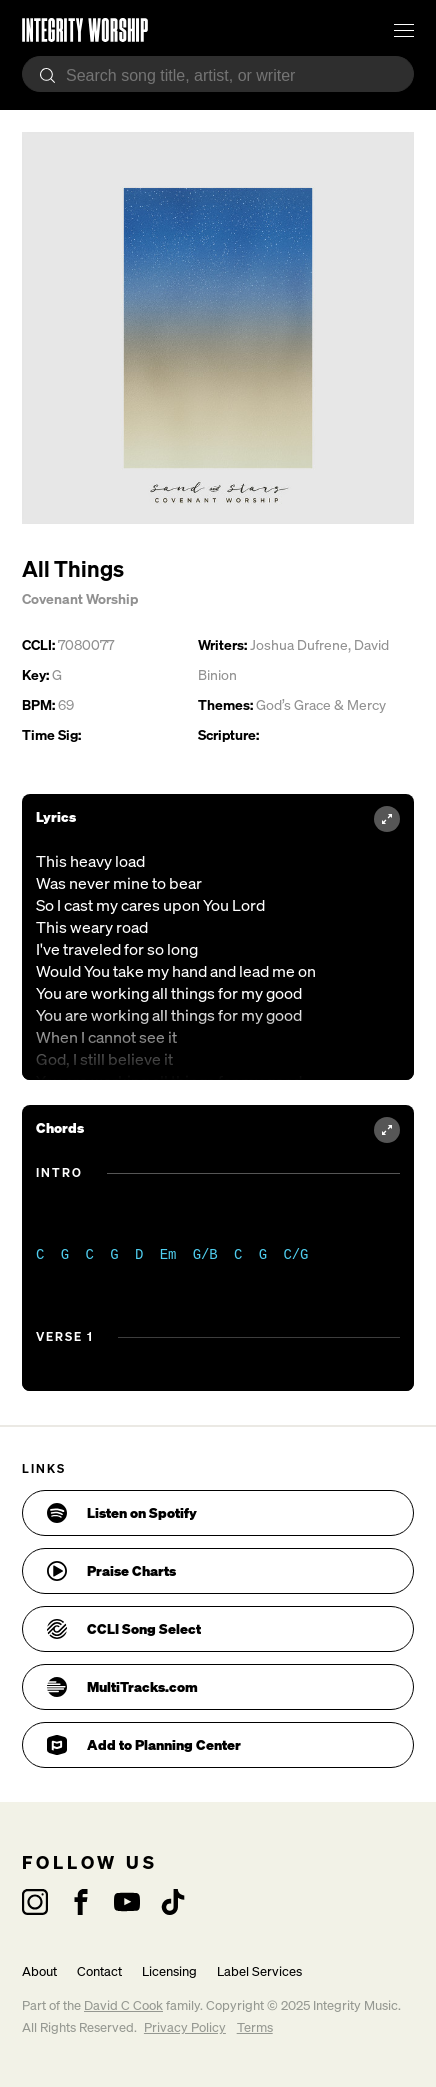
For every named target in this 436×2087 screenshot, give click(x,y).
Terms (255, 2027)
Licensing (169, 1971)
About (39, 1971)
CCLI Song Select (124, 1629)
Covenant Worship (80, 598)
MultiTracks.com (122, 1687)
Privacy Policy (185, 2027)
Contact (99, 1971)
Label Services (259, 1971)
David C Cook (123, 2005)
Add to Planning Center (144, 1745)
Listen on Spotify (122, 1513)
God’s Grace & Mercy (321, 704)
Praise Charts (111, 1571)
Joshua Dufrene (299, 644)
